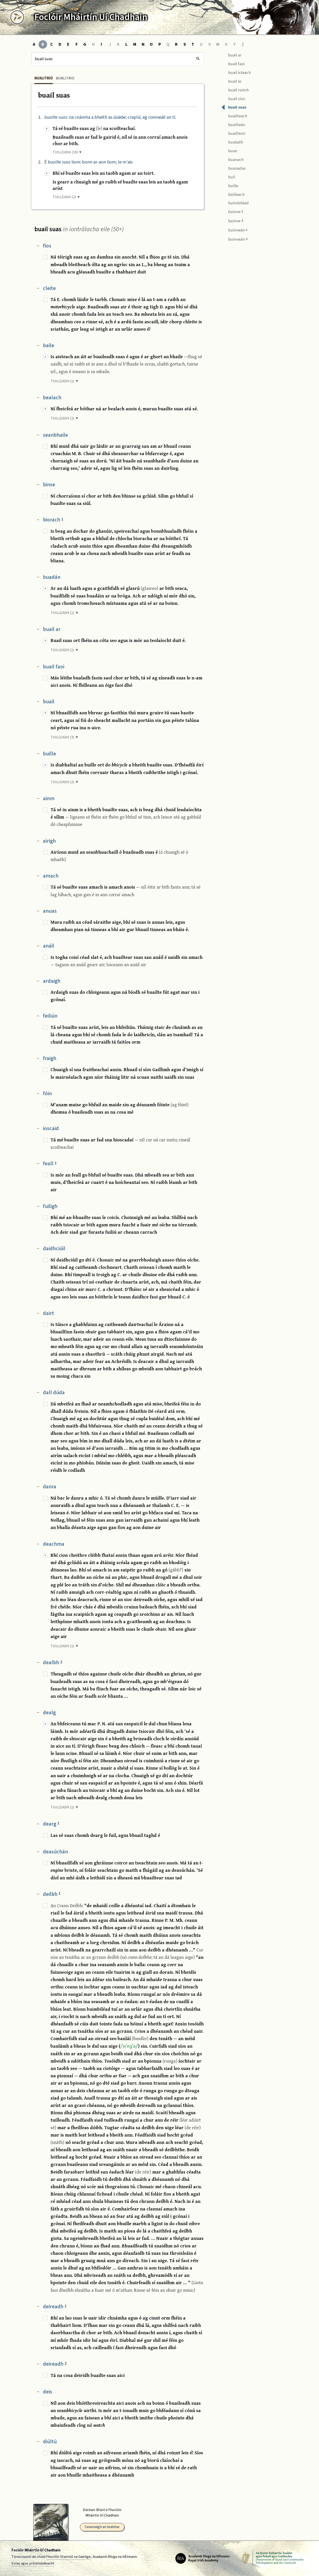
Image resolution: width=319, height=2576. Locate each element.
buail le (231, 80)
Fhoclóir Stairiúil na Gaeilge (68, 2556)
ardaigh (51, 981)
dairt (48, 1313)
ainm (48, 798)
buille (49, 753)
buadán (51, 577)
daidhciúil (54, 1248)
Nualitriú (43, 78)
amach (51, 876)
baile (48, 345)
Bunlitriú (65, 78)
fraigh (49, 1058)
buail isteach (236, 72)
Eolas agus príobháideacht (32, 2563)
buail (48, 701)
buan (229, 150)
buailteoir (233, 133)
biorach (53, 520)
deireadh (55, 2306)
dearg (51, 1824)
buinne (232, 211)
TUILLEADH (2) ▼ (66, 197)
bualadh (232, 141)
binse (49, 484)
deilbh (52, 1894)
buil (228, 176)
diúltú (50, 2441)
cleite (49, 288)
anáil (48, 946)
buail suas (233, 106)
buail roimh (235, 89)
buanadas (233, 167)
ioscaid (51, 1128)
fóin (47, 1093)
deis (47, 2392)
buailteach (234, 115)
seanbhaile (55, 435)
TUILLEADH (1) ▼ (65, 381)
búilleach (233, 193)
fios (47, 246)
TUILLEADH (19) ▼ (67, 152)
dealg (49, 1712)
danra (49, 1486)
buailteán (233, 124)
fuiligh (50, 1206)
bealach (52, 397)
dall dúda (54, 1392)
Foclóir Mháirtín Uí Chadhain (35, 2550)
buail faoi (53, 666)
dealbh (52, 1662)
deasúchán (55, 1851)
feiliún (50, 1016)
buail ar (51, 629)
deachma (53, 1544)
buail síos (233, 98)
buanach (232, 159)
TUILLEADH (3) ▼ (65, 737)
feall (50, 1163)
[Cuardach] (117, 58)
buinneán (234, 230)
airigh (49, 841)
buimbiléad (235, 202)
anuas (50, 911)
